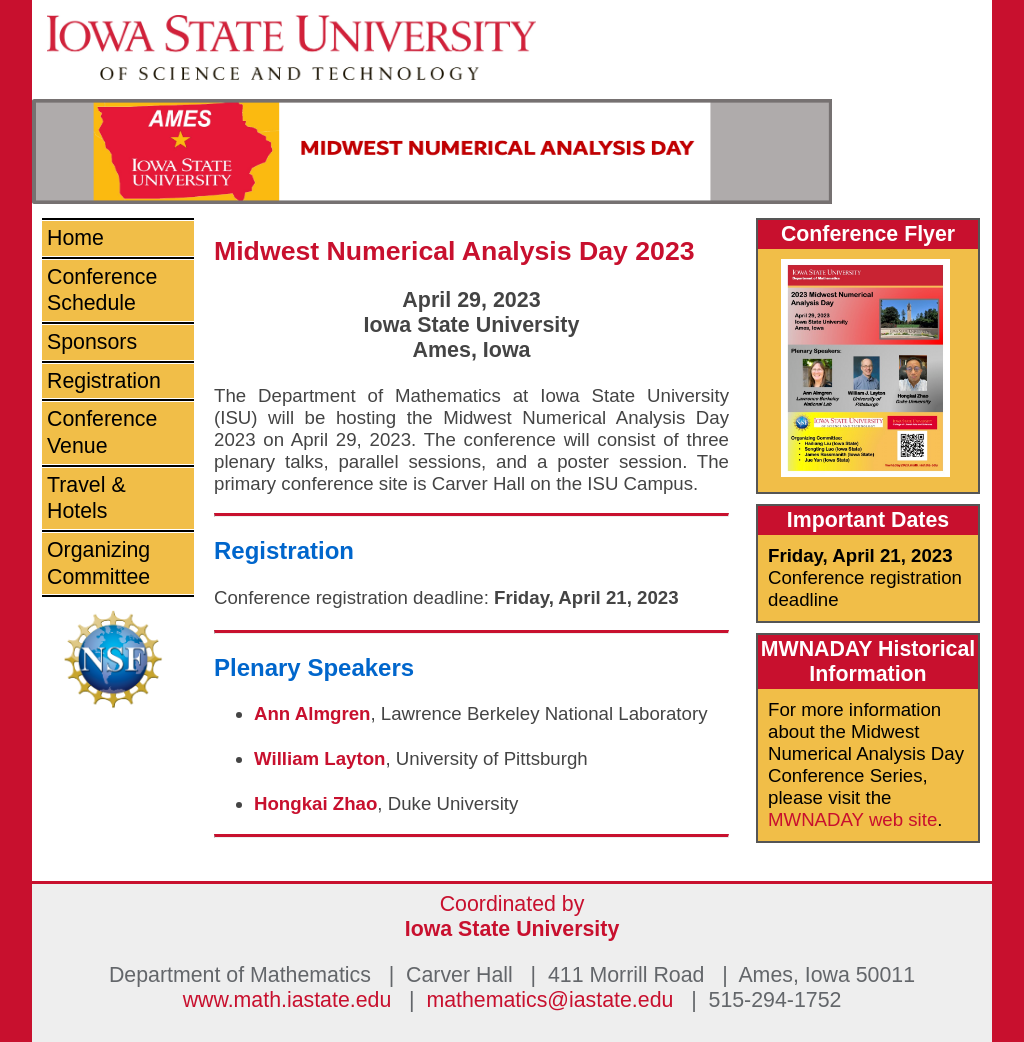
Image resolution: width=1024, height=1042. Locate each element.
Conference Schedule (102, 290)
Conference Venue (102, 432)
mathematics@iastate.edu (549, 1000)
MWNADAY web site (852, 819)
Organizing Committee (98, 563)
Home (75, 238)
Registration (104, 381)
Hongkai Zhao (315, 803)
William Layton (319, 758)
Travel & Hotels (86, 498)
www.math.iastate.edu (287, 1000)
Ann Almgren (312, 713)
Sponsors (92, 342)
